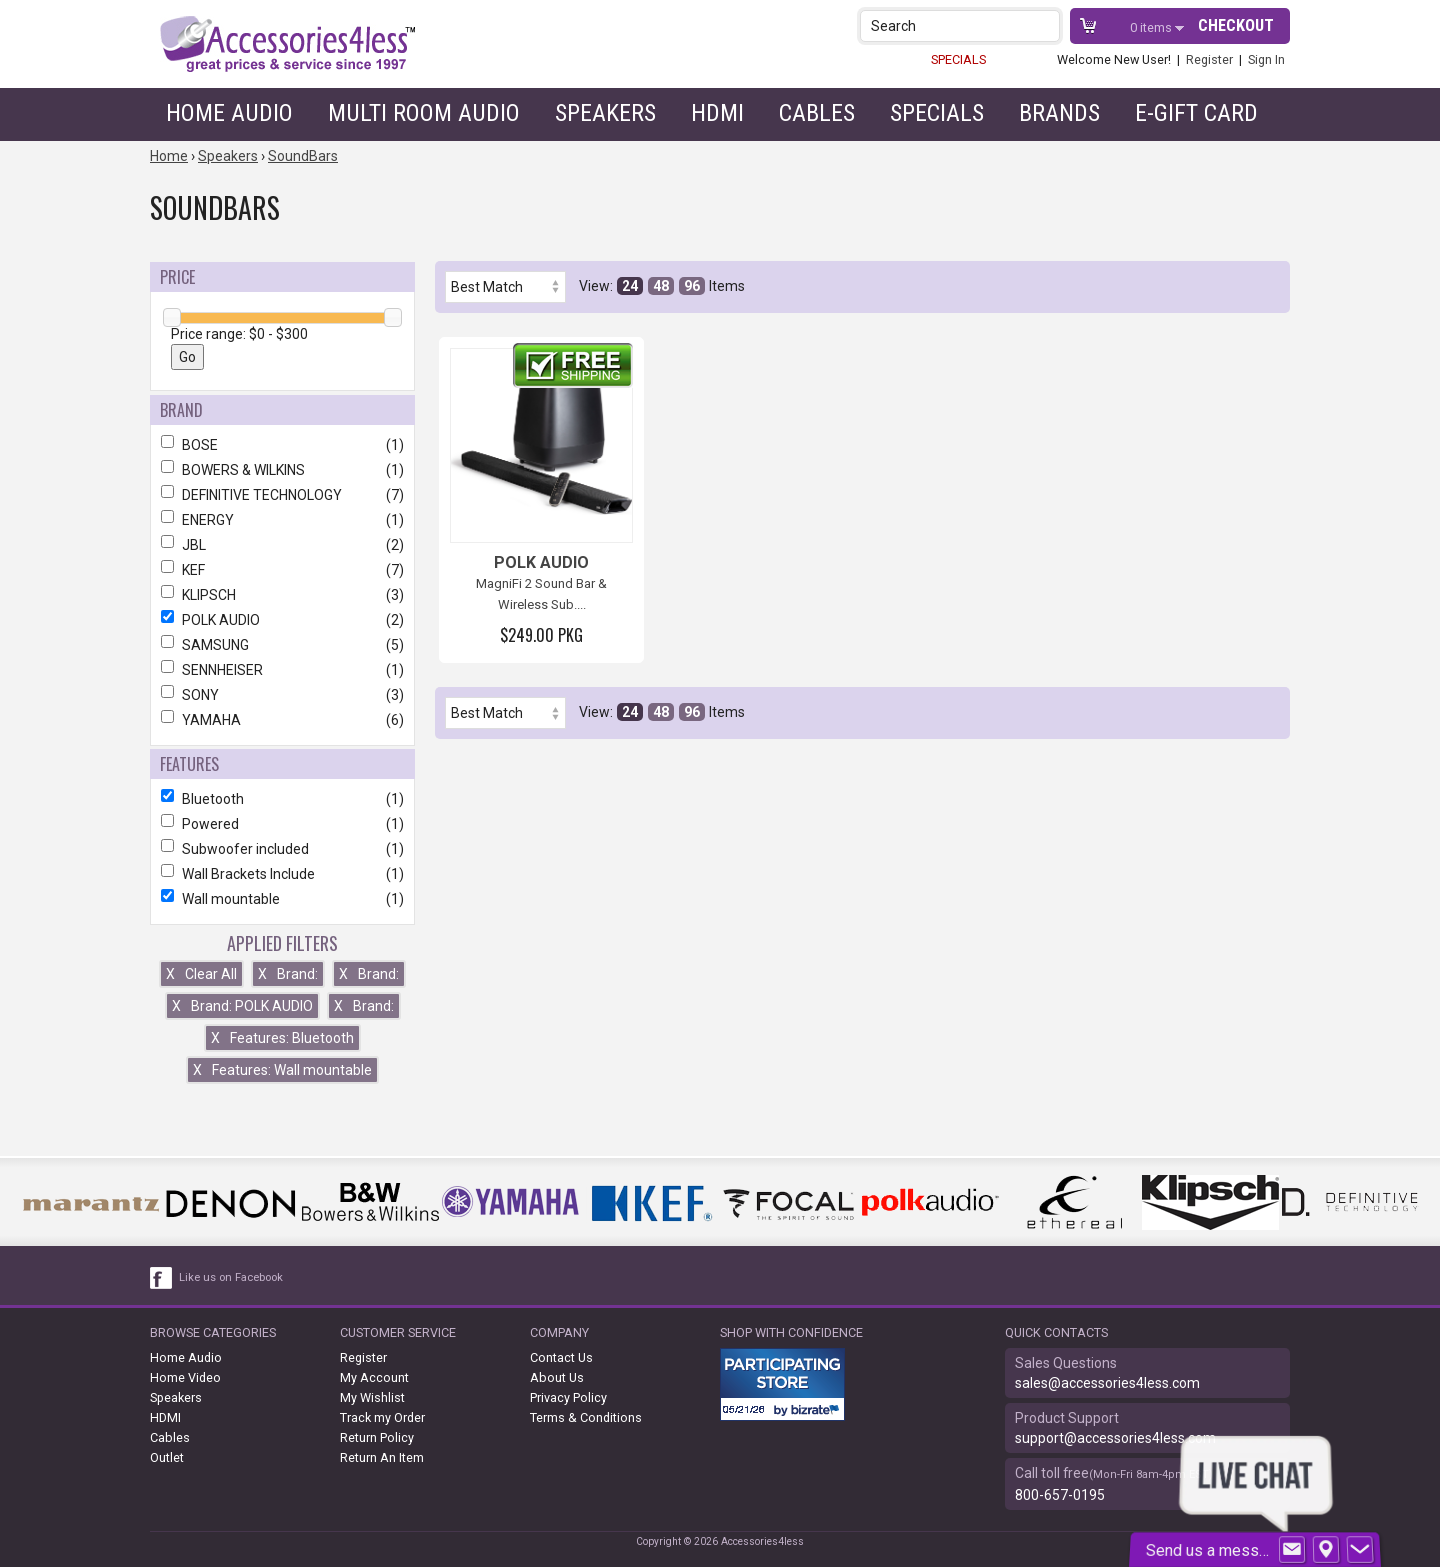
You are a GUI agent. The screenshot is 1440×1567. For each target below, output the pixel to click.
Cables (817, 113)
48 (661, 286)
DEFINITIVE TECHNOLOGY (282, 495)
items (1152, 27)
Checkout (1236, 25)
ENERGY (282, 520)
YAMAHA (282, 720)
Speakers (605, 113)
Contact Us (561, 1357)
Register (1209, 59)
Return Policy (377, 1437)
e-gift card (1196, 113)
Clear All (201, 974)
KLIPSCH (282, 595)
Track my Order (382, 1417)
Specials (937, 113)
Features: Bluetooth (282, 1038)
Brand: (288, 974)
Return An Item (382, 1457)
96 (692, 286)
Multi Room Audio (424, 113)
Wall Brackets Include (282, 874)
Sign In (1266, 59)
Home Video (185, 1377)
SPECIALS (958, 59)
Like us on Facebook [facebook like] (231, 1277)
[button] (1046, 25)
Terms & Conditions (586, 1417)
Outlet (167, 1457)
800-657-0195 (1060, 1495)
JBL (282, 545)
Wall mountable (282, 899)
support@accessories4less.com (1115, 1438)
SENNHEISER (282, 670)
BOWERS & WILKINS (282, 470)
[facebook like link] (162, 1278)
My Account (374, 1377)
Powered (282, 824)
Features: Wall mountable (282, 1070)
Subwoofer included (282, 849)
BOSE (282, 445)
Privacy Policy (568, 1397)
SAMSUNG (282, 645)
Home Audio (229, 113)
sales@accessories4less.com (1107, 1383)
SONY (282, 695)
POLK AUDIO (282, 620)
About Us (557, 1377)
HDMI (717, 113)
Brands (1059, 113)
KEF (282, 570)
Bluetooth (282, 799)
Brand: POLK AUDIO (242, 1006)
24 (630, 286)
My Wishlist (372, 1397)
